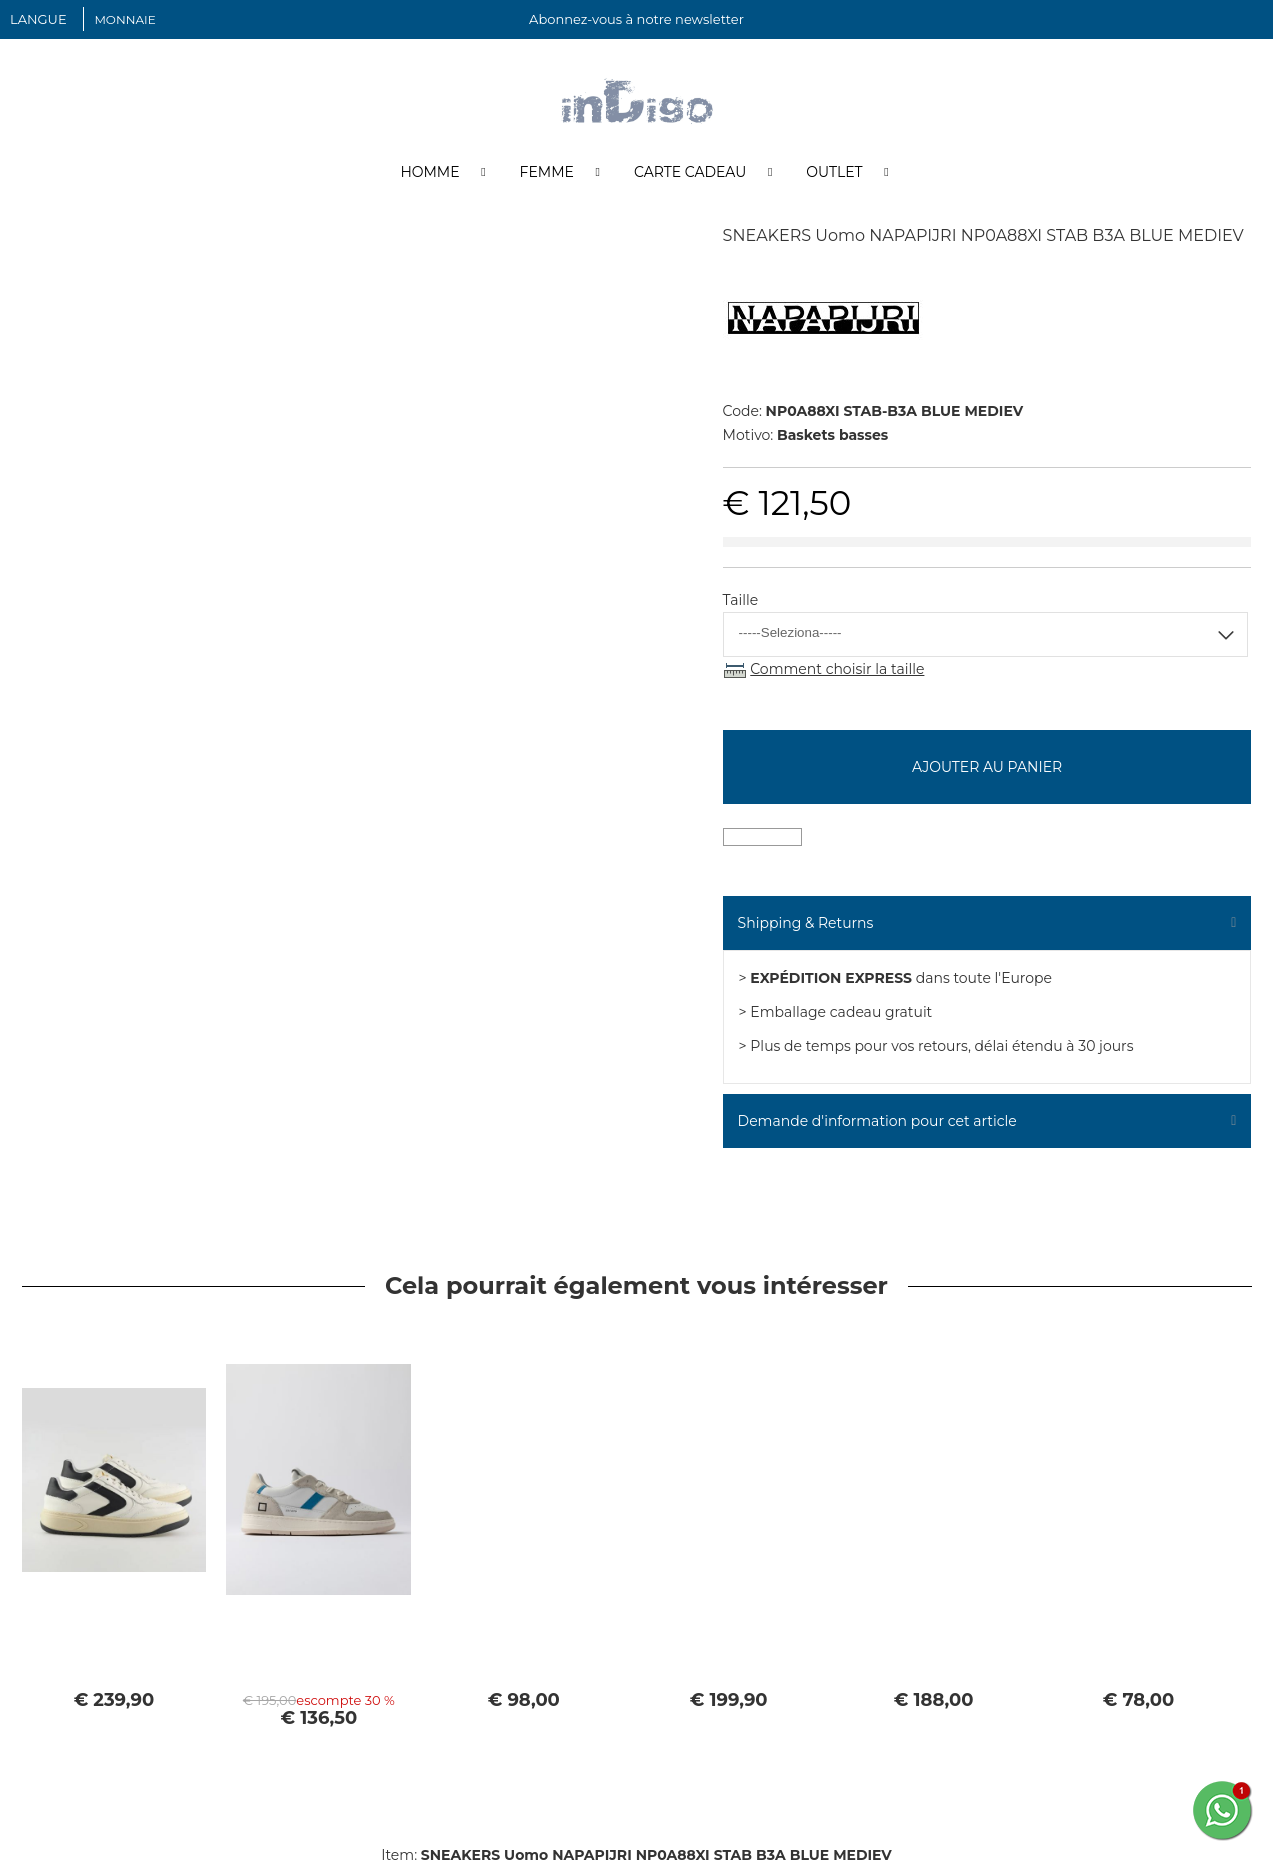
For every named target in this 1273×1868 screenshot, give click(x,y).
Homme (429, 173)
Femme (547, 173)
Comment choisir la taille (837, 670)
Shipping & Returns (806, 924)
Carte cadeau (690, 173)
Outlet (834, 173)
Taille (741, 601)
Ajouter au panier (987, 768)
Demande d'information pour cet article (877, 1122)
